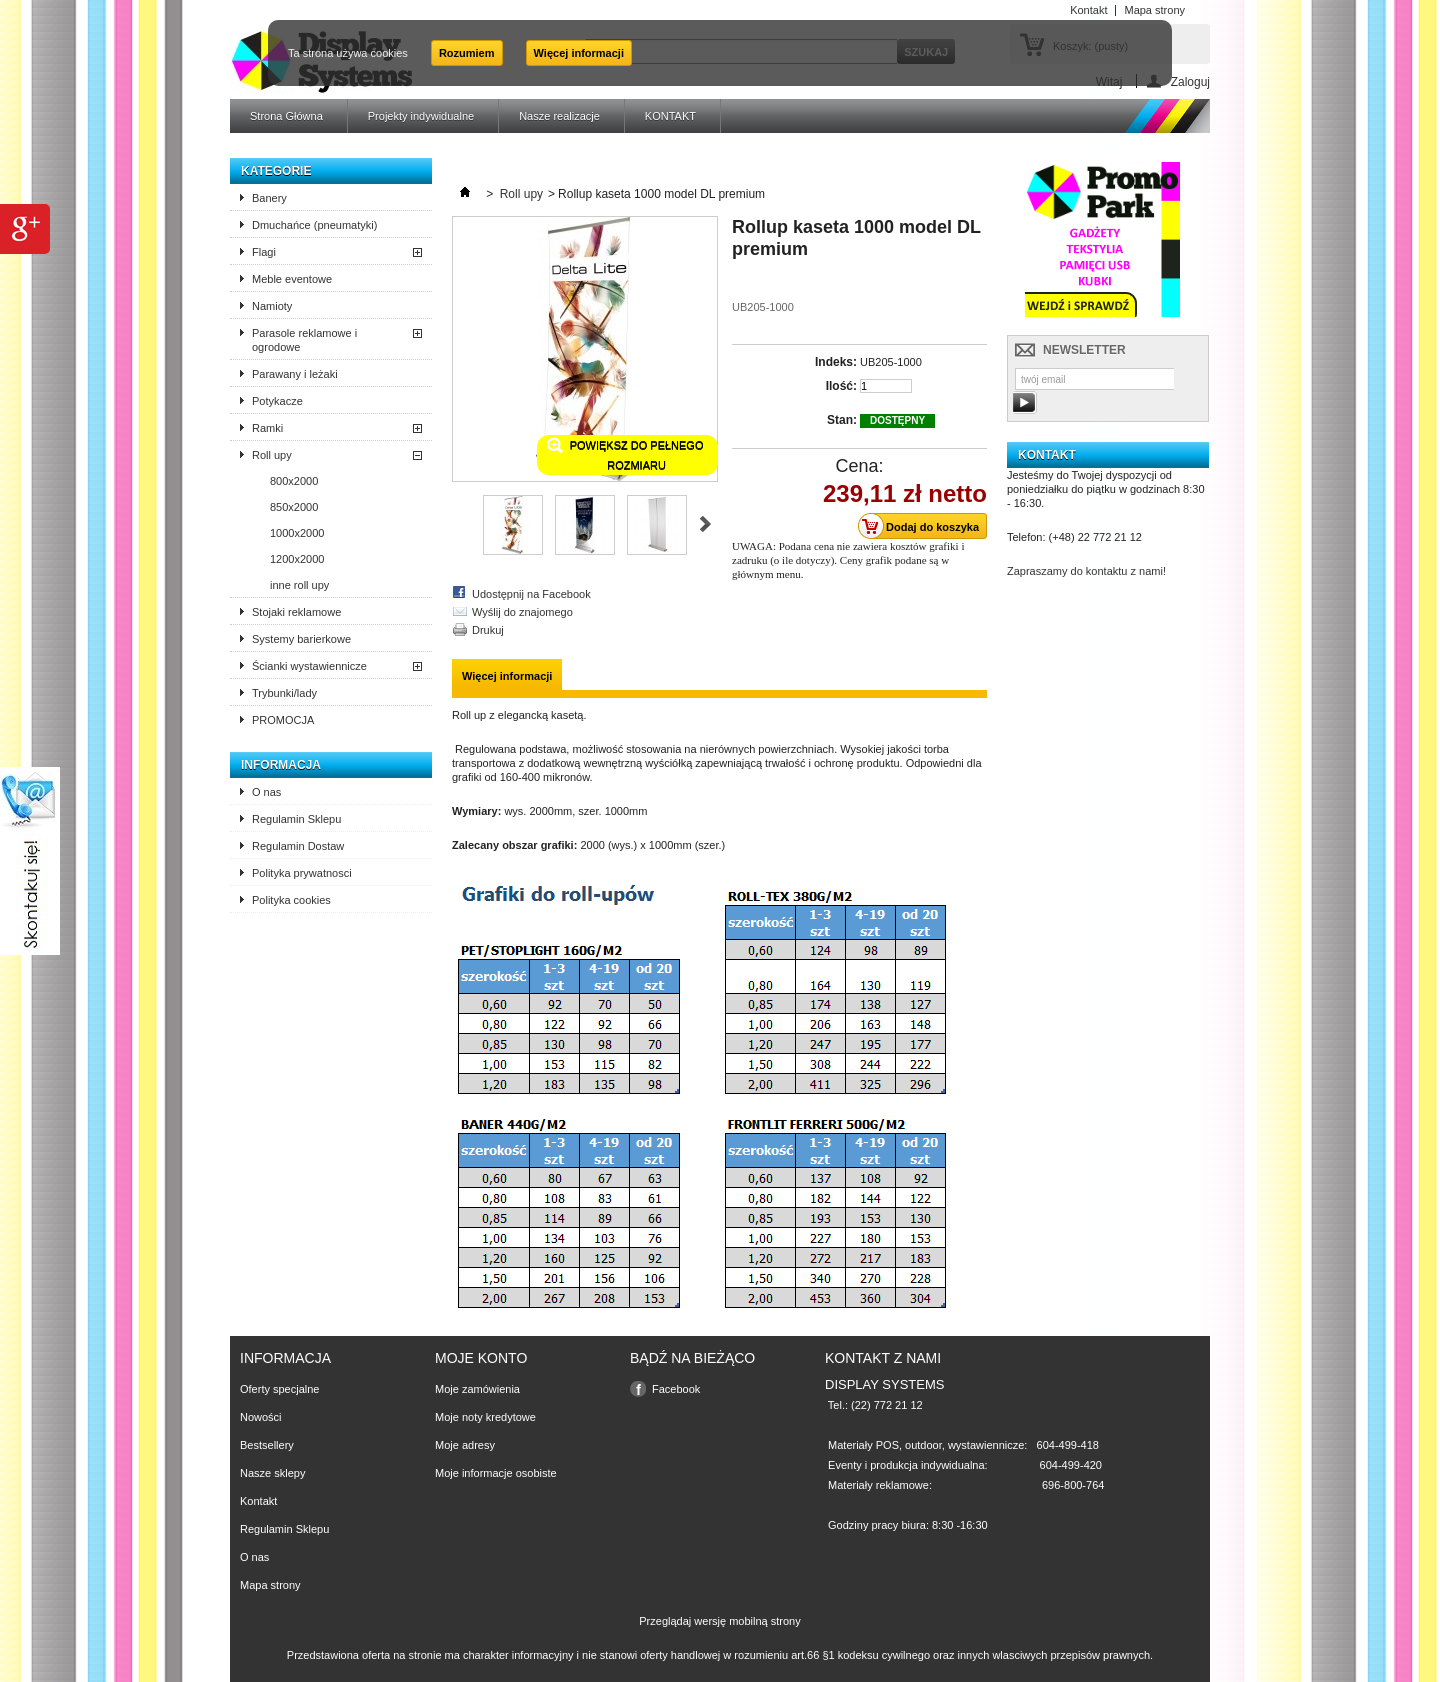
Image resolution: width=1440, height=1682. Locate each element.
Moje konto (481, 1358)
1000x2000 (297, 533)
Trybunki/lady (284, 693)
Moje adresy (465, 1445)
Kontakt (258, 1501)
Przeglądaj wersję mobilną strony (719, 1621)
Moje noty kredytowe (485, 1417)
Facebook (676, 1389)
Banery (269, 198)
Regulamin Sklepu (296, 819)
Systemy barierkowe (301, 639)
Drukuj (488, 630)
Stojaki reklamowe (296, 612)
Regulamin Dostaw (298, 846)
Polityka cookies (291, 900)
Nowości (261, 1417)
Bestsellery (267, 1445)
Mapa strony (270, 1585)
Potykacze (277, 401)
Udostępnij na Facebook (531, 594)
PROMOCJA (283, 720)
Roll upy (272, 455)
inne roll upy (299, 585)
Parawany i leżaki (295, 374)
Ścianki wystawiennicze (309, 666)
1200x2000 (297, 559)
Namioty (272, 306)
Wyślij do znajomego (522, 612)
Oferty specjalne (279, 1389)
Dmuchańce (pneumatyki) (314, 225)
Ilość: (841, 386)
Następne (705, 524)
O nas (266, 792)
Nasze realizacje (559, 116)
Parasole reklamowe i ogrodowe (304, 340)
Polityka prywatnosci (302, 873)
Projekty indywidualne (421, 116)
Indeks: (836, 362)
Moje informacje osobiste (496, 1473)
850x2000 (294, 507)
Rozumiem (467, 53)
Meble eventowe (292, 279)
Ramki (267, 428)
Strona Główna (286, 116)
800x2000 (294, 481)
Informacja (281, 765)
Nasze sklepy (272, 1473)
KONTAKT (670, 116)
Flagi (264, 252)
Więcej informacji (579, 53)
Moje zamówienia (477, 1389)
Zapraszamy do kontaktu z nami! (1086, 571)
